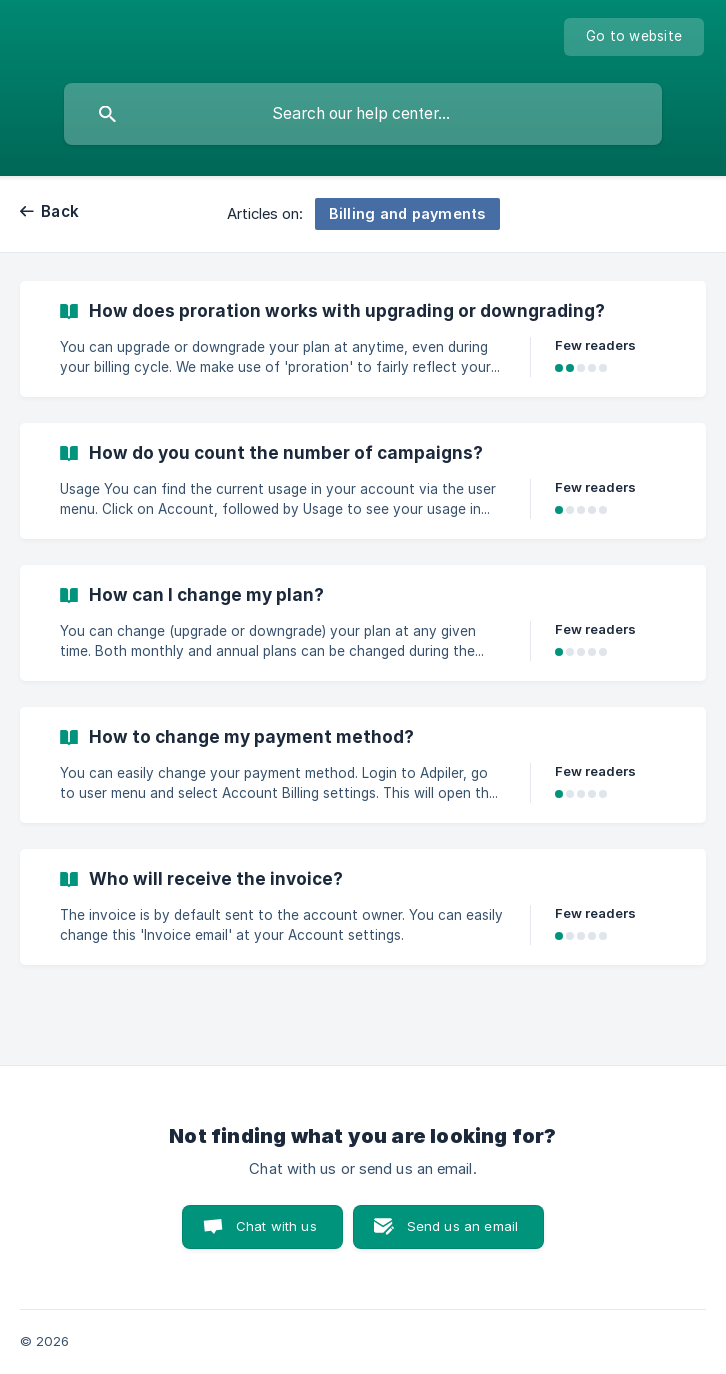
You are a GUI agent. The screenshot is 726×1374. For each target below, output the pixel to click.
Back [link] (60, 211)
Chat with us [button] (276, 1226)
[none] (634, 37)
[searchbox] (363, 114)
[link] (363, 339)
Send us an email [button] (462, 1226)
